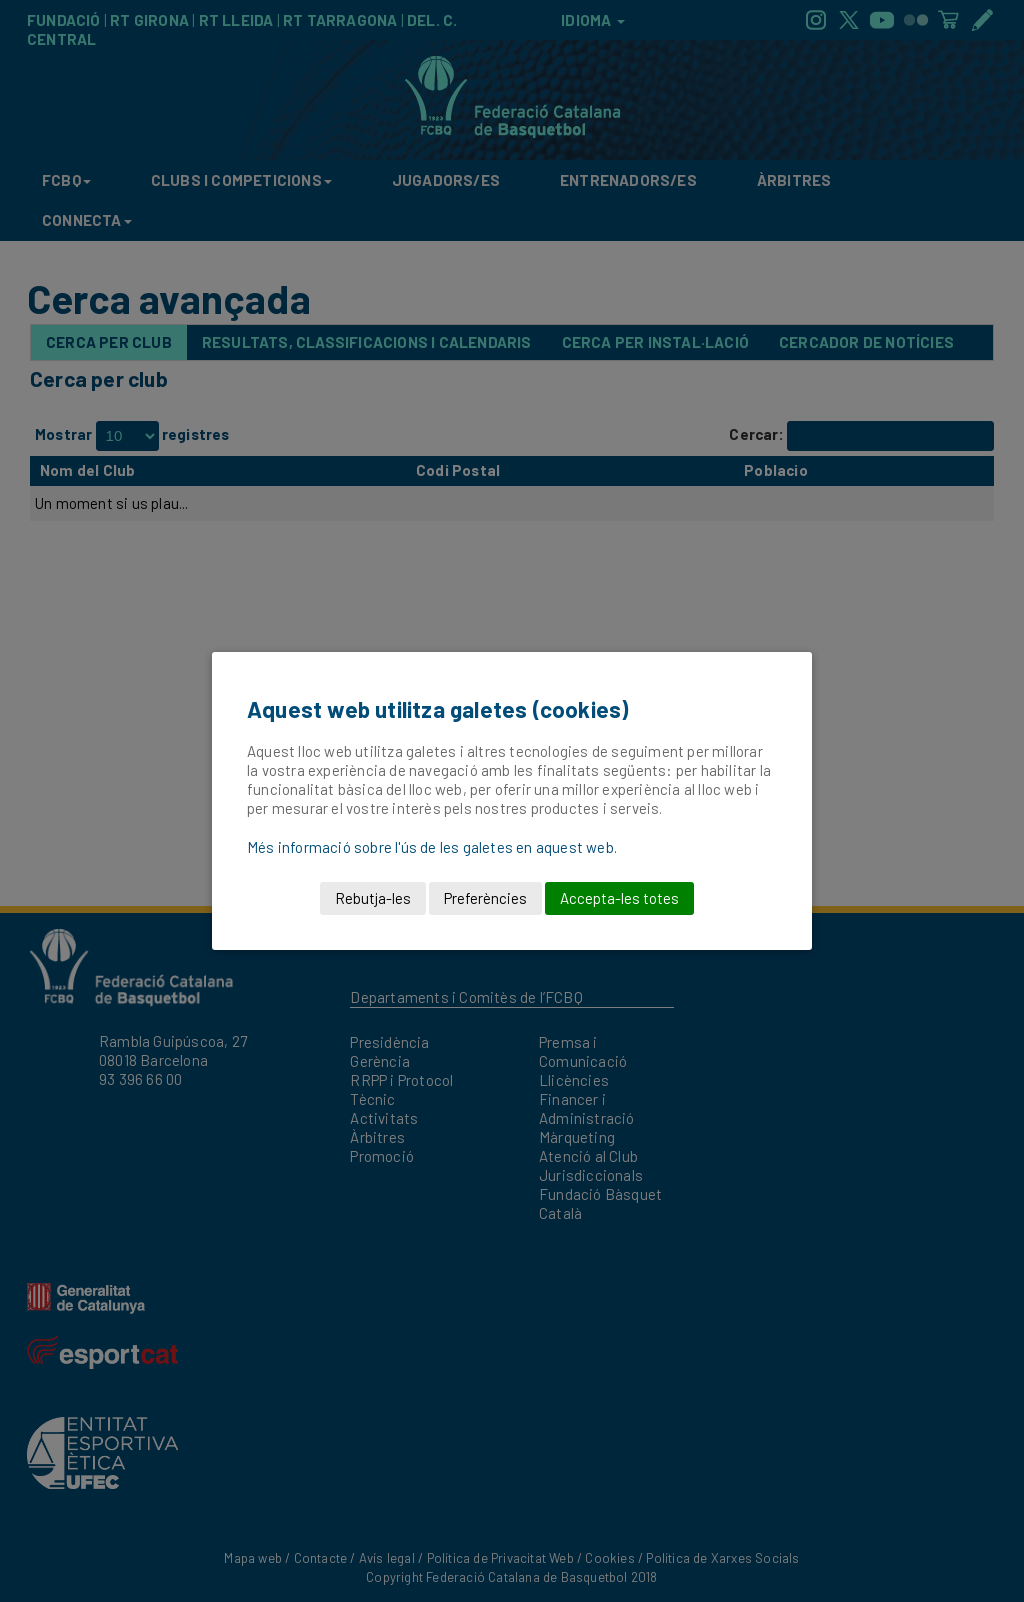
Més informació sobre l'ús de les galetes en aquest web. (432, 847)
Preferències (485, 898)
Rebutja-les (373, 898)
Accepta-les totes (619, 898)
